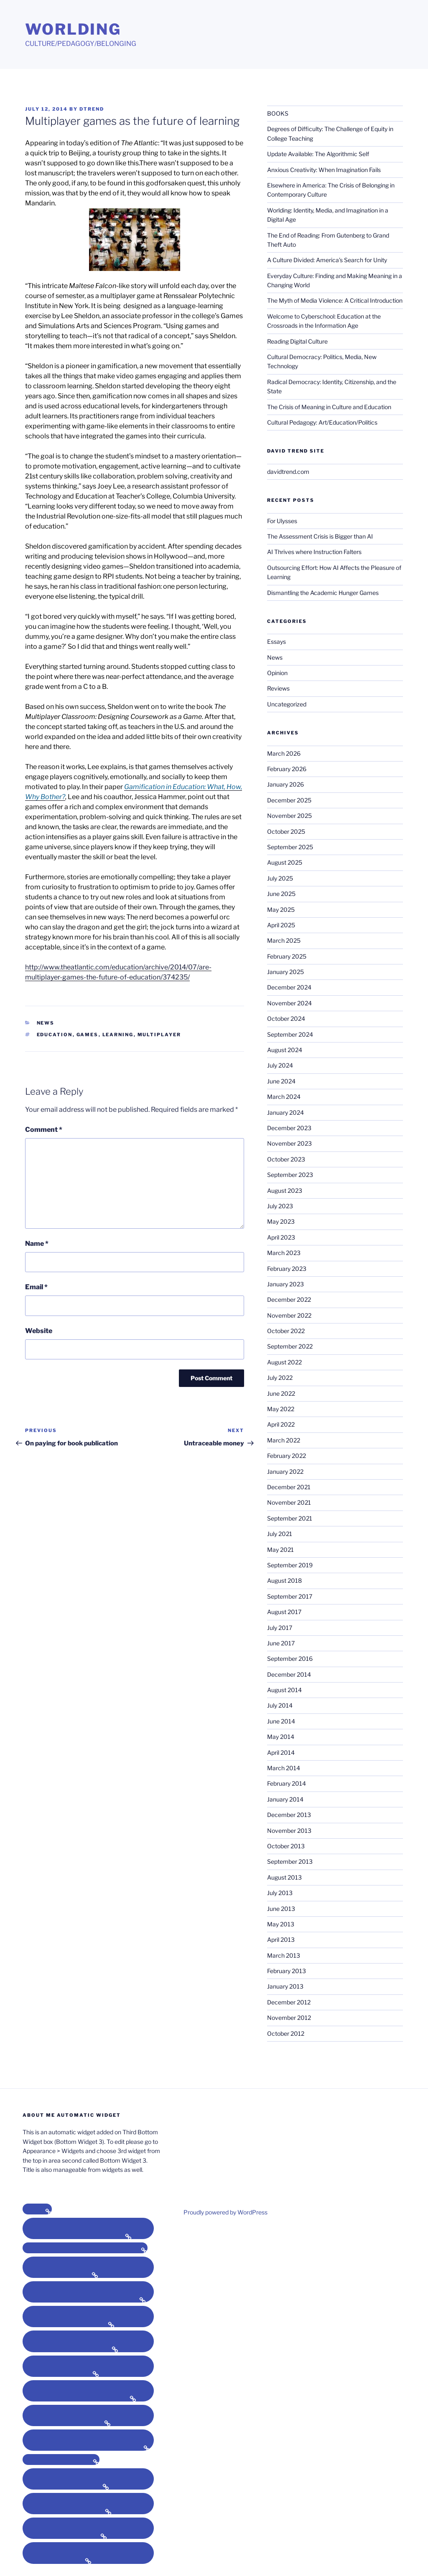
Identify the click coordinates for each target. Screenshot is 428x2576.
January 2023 (285, 1284)
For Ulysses (282, 520)
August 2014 (284, 1689)
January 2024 (285, 1112)
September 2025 (290, 846)
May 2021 (280, 1549)
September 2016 (290, 1658)
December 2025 (289, 800)
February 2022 (286, 1455)
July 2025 (280, 878)
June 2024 (281, 1081)
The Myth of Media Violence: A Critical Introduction (335, 300)
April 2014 (281, 1752)
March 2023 (284, 1252)
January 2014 (285, 1799)
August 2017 (284, 1611)
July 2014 (280, 1705)
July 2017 (279, 1627)
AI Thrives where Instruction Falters (314, 551)
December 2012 (289, 2002)
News (46, 1023)
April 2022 (281, 1424)
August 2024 (284, 1049)
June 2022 (281, 1393)
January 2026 (285, 784)
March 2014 (283, 1767)
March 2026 (284, 753)
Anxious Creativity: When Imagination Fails (324, 169)
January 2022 (285, 1471)
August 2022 (284, 1362)
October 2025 (286, 831)
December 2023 (289, 1127)
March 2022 (283, 1440)
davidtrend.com (288, 471)
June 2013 (281, 1908)
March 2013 (283, 1955)
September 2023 (290, 1174)
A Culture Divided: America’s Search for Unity (327, 259)
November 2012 (289, 2017)
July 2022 (280, 1377)
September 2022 (290, 1346)
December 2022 (289, 1299)
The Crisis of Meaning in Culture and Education (329, 406)
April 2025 (281, 925)
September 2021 (289, 1518)
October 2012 (285, 2033)
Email (36, 1287)
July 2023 (280, 1206)
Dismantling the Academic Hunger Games (323, 592)
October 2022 (286, 1330)
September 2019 (290, 1565)
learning (118, 1034)
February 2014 (286, 1783)
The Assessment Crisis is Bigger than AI (320, 536)
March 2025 (284, 940)
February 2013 (286, 1970)
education (55, 1034)
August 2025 (284, 862)
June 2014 (281, 1721)
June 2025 (281, 893)
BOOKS (277, 113)
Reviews (278, 688)
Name (36, 1244)
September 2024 (290, 1034)
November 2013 (289, 1830)
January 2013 (285, 1986)
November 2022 (289, 1315)
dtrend (91, 109)
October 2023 (286, 1159)
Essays (276, 641)
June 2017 (281, 1643)
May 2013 (280, 1924)
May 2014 (280, 1736)
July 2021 (279, 1533)
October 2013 (286, 1846)
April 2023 (281, 1237)
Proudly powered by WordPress (225, 2212)
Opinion (277, 672)
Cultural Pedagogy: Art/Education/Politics (322, 422)
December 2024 (289, 987)
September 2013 (290, 1861)
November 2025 (289, 815)
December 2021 (289, 1486)
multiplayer (159, 1034)
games (87, 1034)
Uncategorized (286, 704)
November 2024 (289, 1003)
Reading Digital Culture (297, 341)
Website (38, 1331)
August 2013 (284, 1877)
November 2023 (289, 1143)
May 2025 (281, 909)
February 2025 (286, 956)
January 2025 (285, 971)
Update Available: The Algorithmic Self (318, 153)
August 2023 (284, 1190)
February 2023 (286, 1268)
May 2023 (281, 1221)
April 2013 (281, 1939)
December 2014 (289, 1674)
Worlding (73, 29)
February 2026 (286, 768)
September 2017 (289, 1596)
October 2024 (286, 1018)
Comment (43, 1130)
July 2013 (280, 1892)
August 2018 (284, 1580)
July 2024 (280, 1065)
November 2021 (289, 1502)
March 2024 (284, 1096)
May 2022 (280, 1408)
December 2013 (289, 1814)
